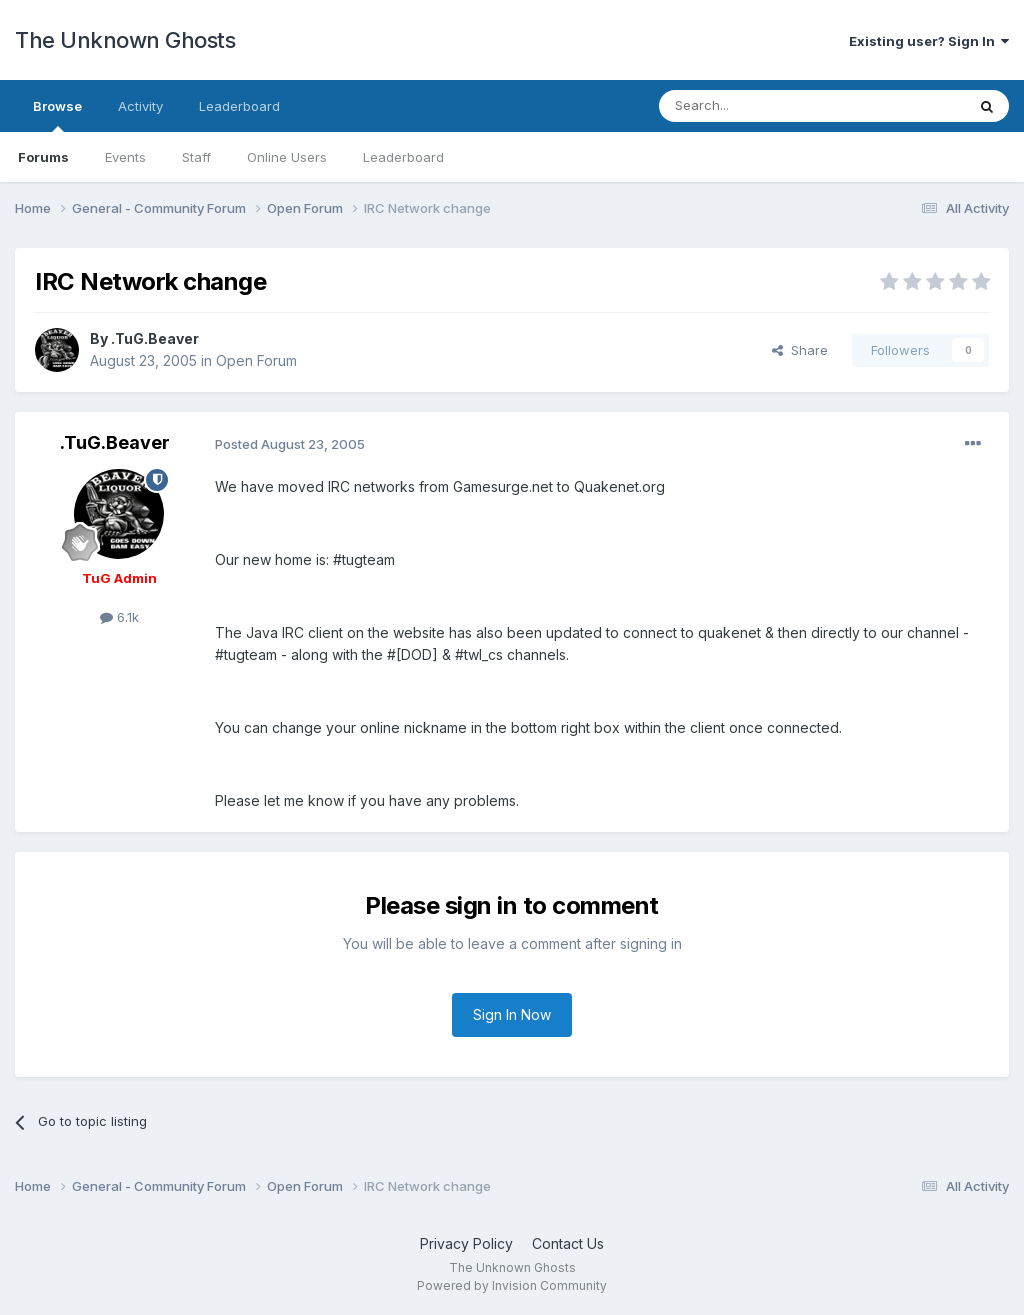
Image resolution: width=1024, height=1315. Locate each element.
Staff (196, 157)
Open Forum (256, 360)
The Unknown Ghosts (125, 40)
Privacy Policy (466, 1243)
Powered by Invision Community (512, 1285)
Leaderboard (403, 157)
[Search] (761, 106)
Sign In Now (512, 1014)
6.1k (119, 617)
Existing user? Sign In (929, 41)
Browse (57, 115)
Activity (140, 106)
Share (800, 350)
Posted (290, 444)
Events (125, 157)
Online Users (287, 157)
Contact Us (568, 1243)
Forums (43, 157)
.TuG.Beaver (155, 338)
